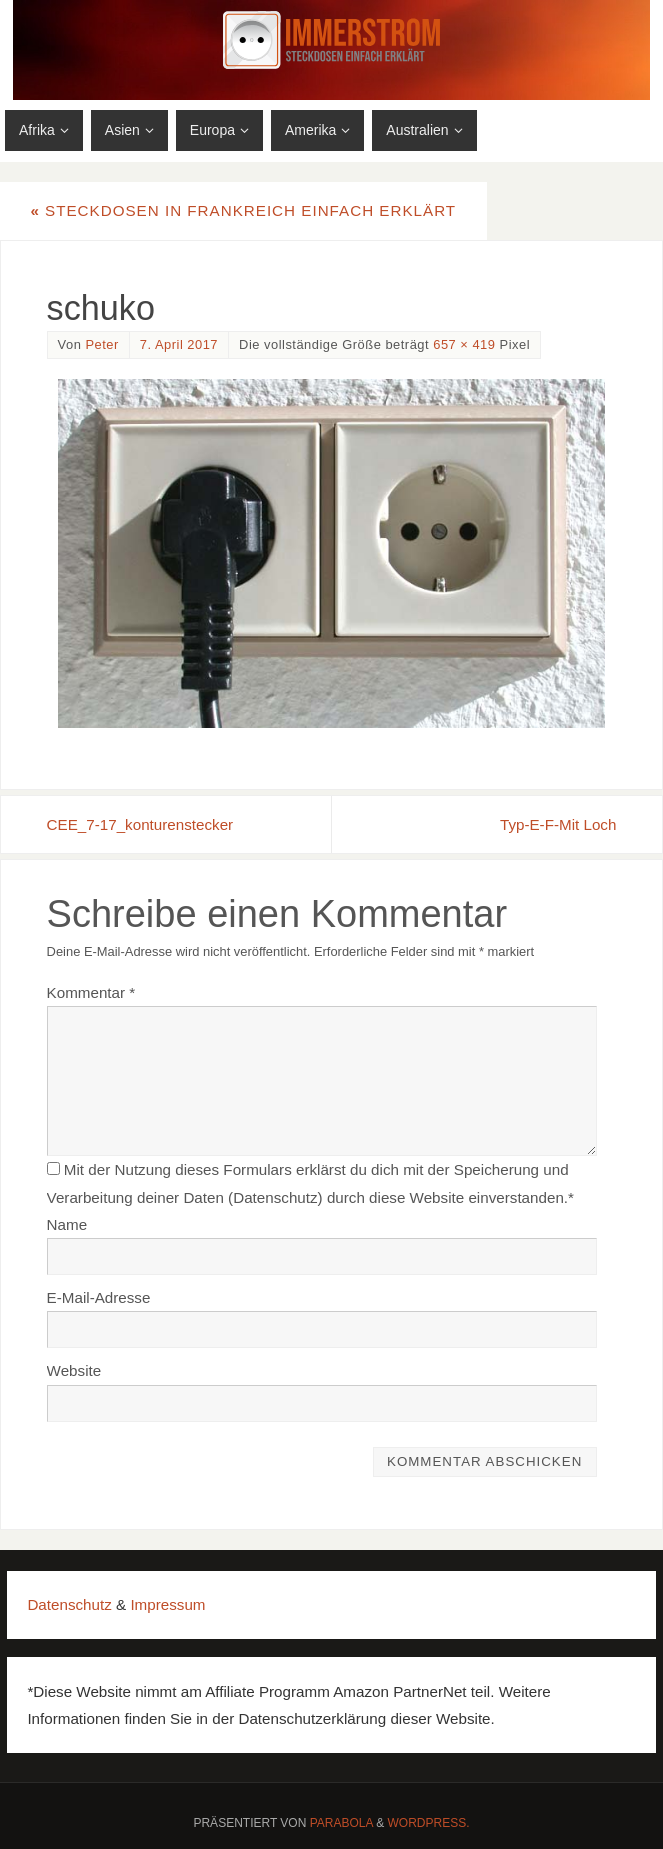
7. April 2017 (179, 344)
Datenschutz (69, 1604)
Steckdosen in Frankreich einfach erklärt (243, 210)
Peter (101, 344)
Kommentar (91, 992)
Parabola (341, 1823)
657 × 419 (464, 344)
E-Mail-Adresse (99, 1297)
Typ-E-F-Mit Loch (558, 824)
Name (67, 1224)
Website (74, 1370)
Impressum (167, 1604)
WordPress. (429, 1823)
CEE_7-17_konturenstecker (140, 824)
